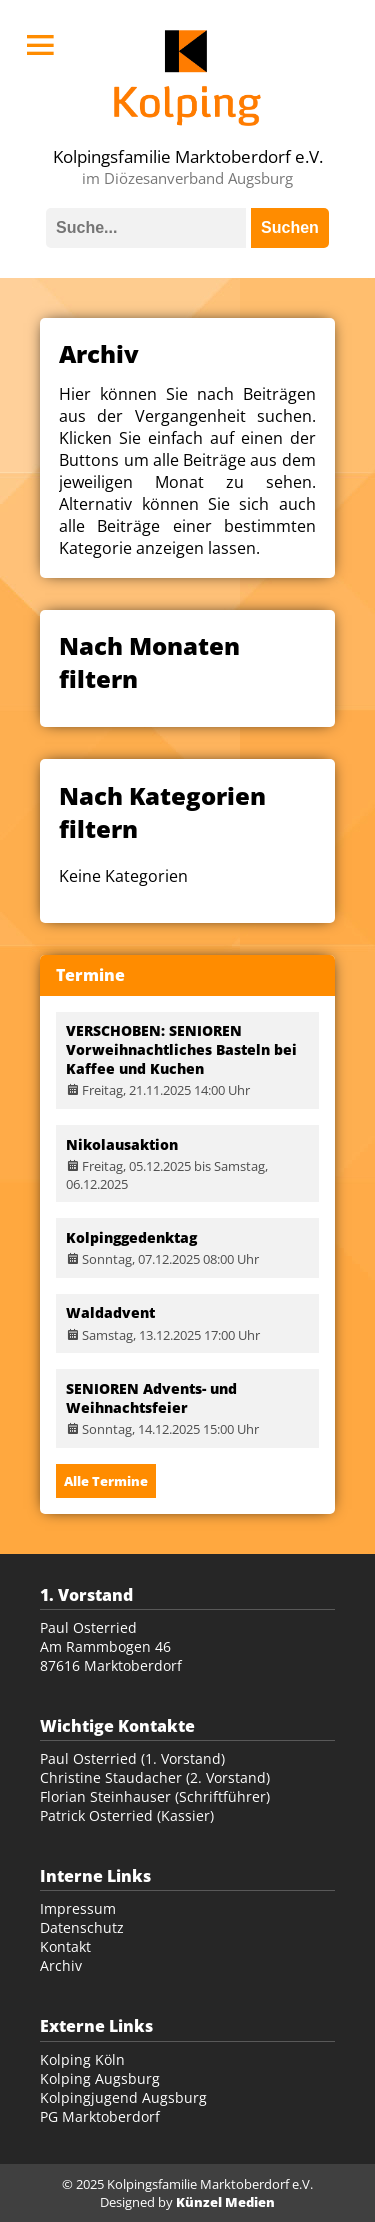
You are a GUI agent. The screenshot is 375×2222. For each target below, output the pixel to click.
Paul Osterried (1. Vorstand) (132, 1758)
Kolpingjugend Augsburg (123, 2097)
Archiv (61, 1965)
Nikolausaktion (122, 1144)
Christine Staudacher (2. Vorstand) (155, 1777)
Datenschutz (82, 1927)
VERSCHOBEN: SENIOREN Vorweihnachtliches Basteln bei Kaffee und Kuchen (181, 1049)
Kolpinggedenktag (131, 1237)
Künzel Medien (225, 2202)
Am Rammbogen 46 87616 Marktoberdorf (111, 1656)
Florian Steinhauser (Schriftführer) (155, 1796)
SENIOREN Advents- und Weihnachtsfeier (151, 1398)
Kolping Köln (82, 2059)
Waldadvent (110, 1312)
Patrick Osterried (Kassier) (127, 1815)
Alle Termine (106, 1481)
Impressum (78, 1908)
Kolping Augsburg (100, 2078)
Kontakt (65, 1946)
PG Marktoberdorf (100, 2116)
